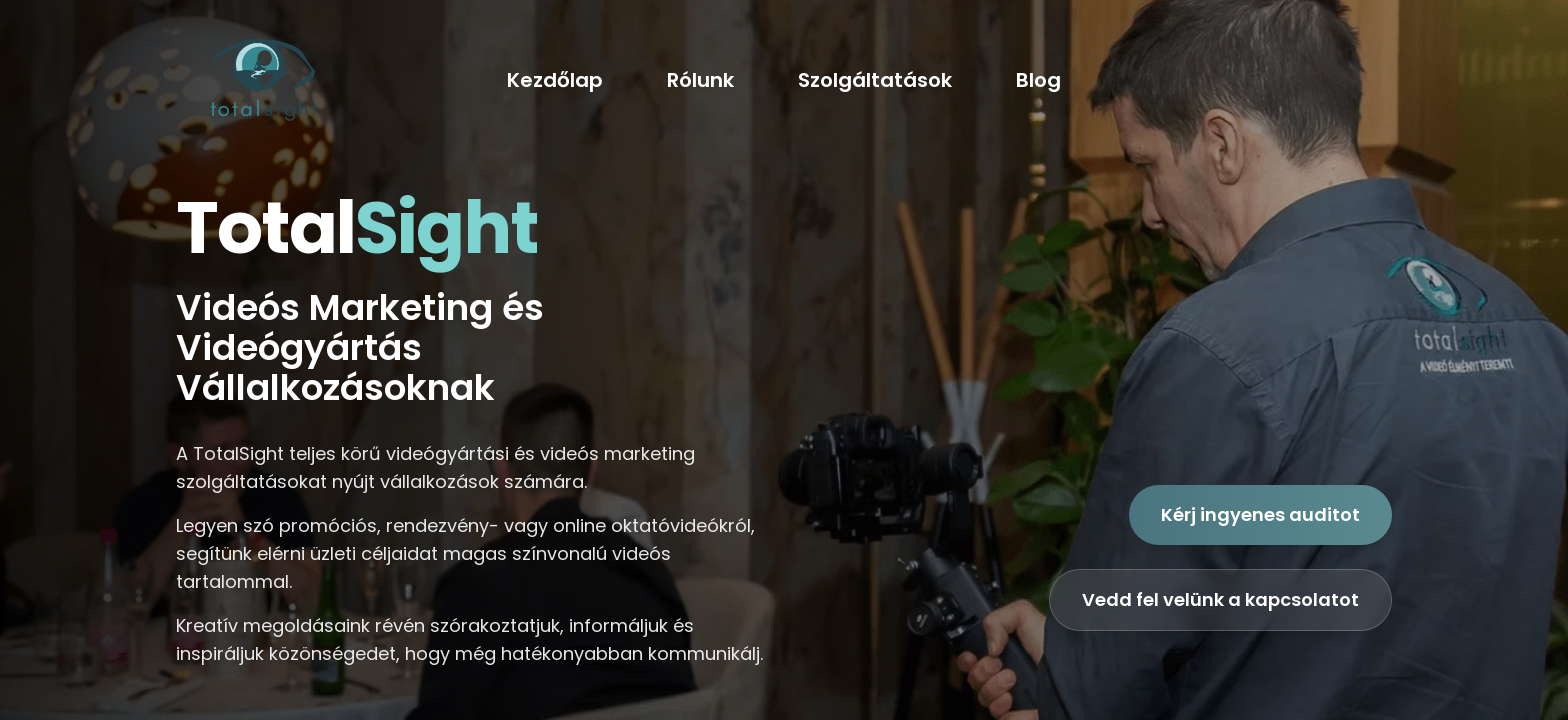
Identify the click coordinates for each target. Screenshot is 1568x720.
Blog (1038, 80)
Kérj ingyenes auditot (1260, 514)
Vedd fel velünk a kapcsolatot (1220, 599)
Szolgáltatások (875, 80)
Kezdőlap (555, 80)
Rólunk (700, 80)
